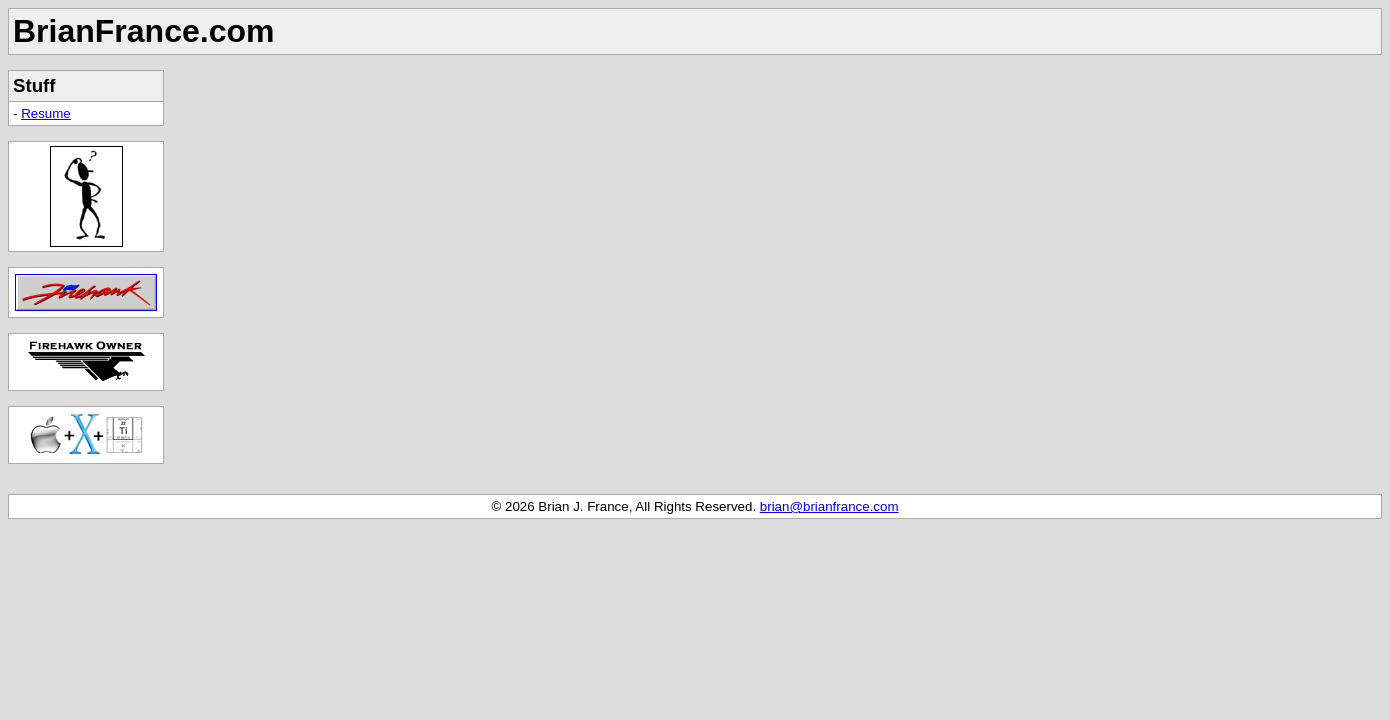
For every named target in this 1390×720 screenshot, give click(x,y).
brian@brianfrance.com (829, 506)
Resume (46, 113)
